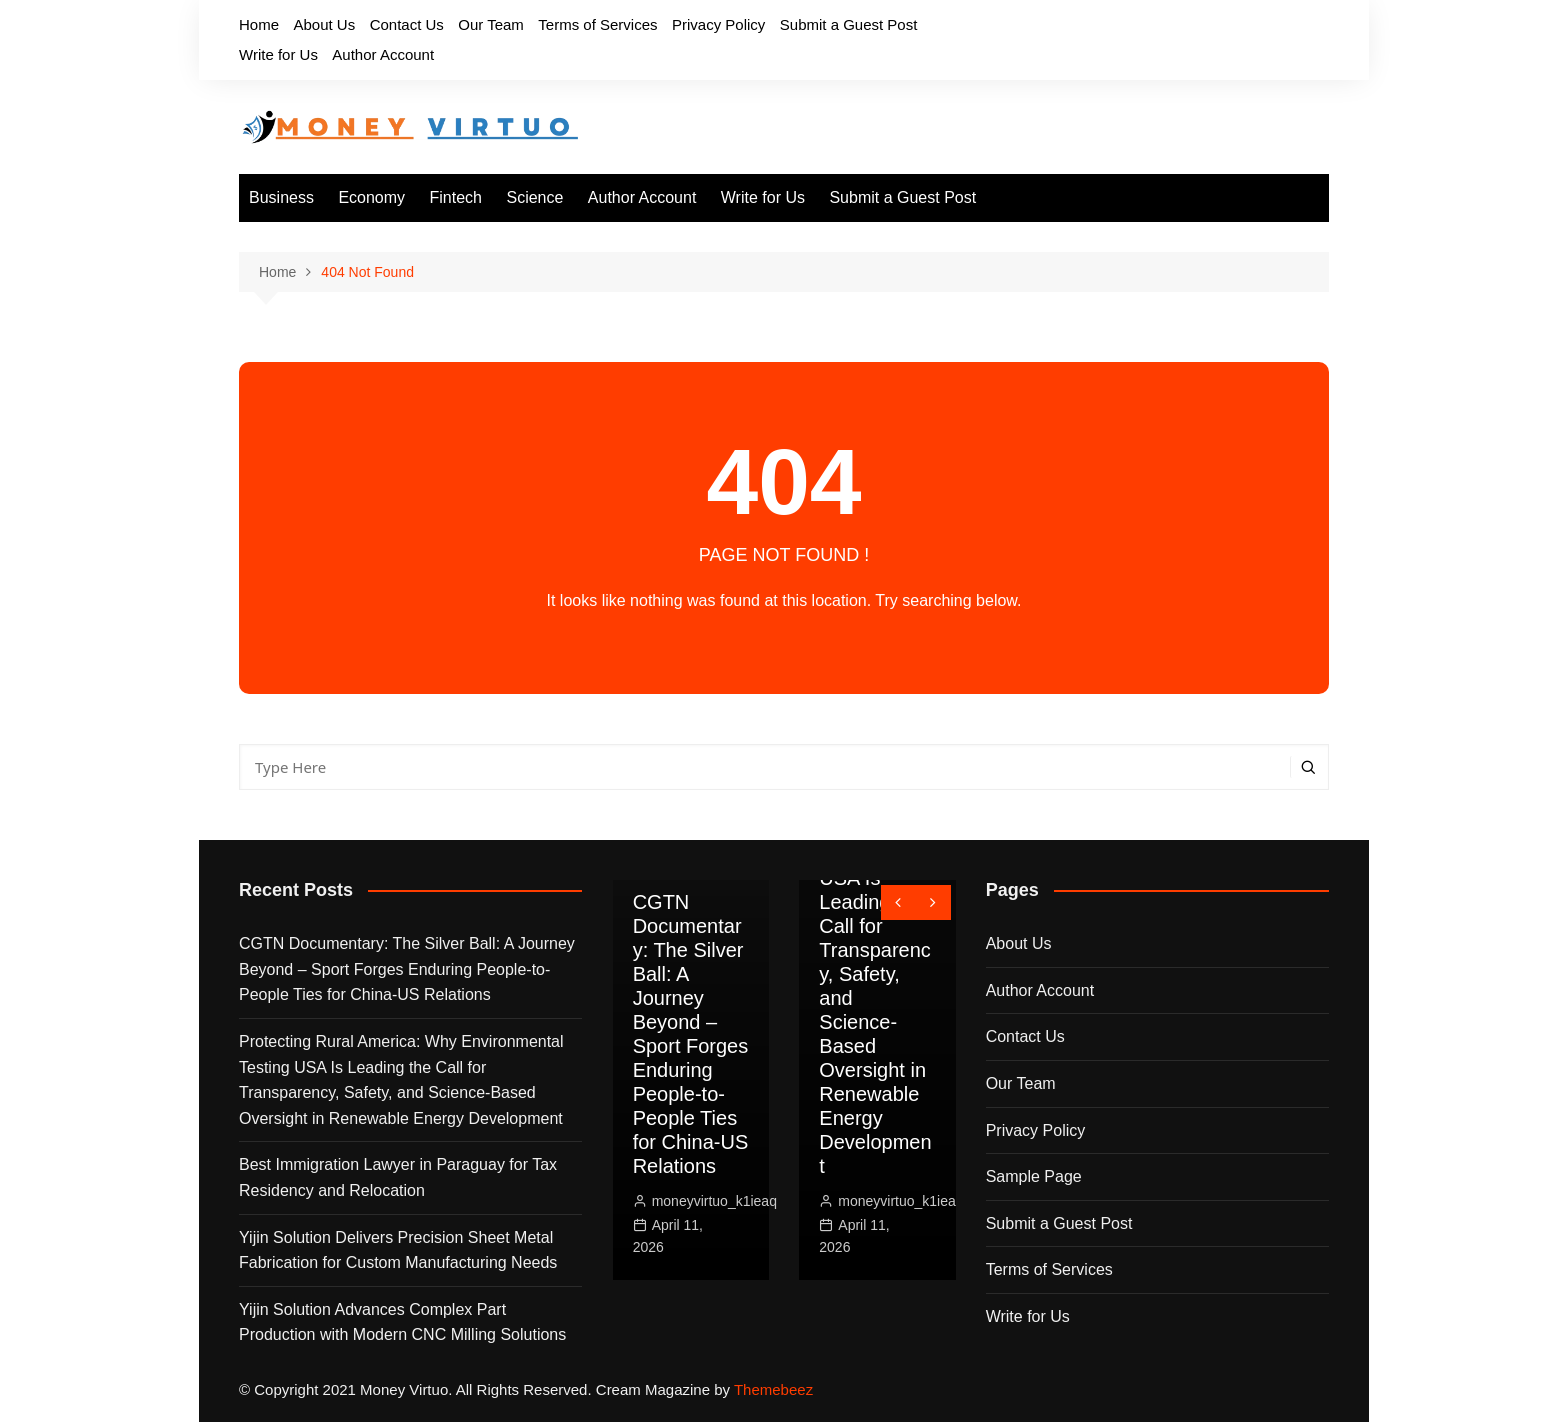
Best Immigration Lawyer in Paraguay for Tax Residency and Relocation (398, 1177)
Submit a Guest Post (849, 24)
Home (259, 24)
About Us (324, 24)
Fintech (456, 197)
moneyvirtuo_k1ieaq (714, 1201)
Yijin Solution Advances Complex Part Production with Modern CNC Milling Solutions (402, 1322)
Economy (371, 197)
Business (281, 197)
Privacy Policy (718, 24)
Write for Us (278, 54)
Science (534, 197)
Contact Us (407, 24)
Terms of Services (597, 24)
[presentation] (898, 902)
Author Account (383, 54)
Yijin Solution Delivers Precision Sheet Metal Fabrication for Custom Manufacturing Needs (398, 1250)
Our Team (491, 24)
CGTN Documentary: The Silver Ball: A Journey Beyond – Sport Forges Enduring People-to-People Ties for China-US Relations (407, 969)
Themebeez (773, 1389)
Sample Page (1034, 1176)
